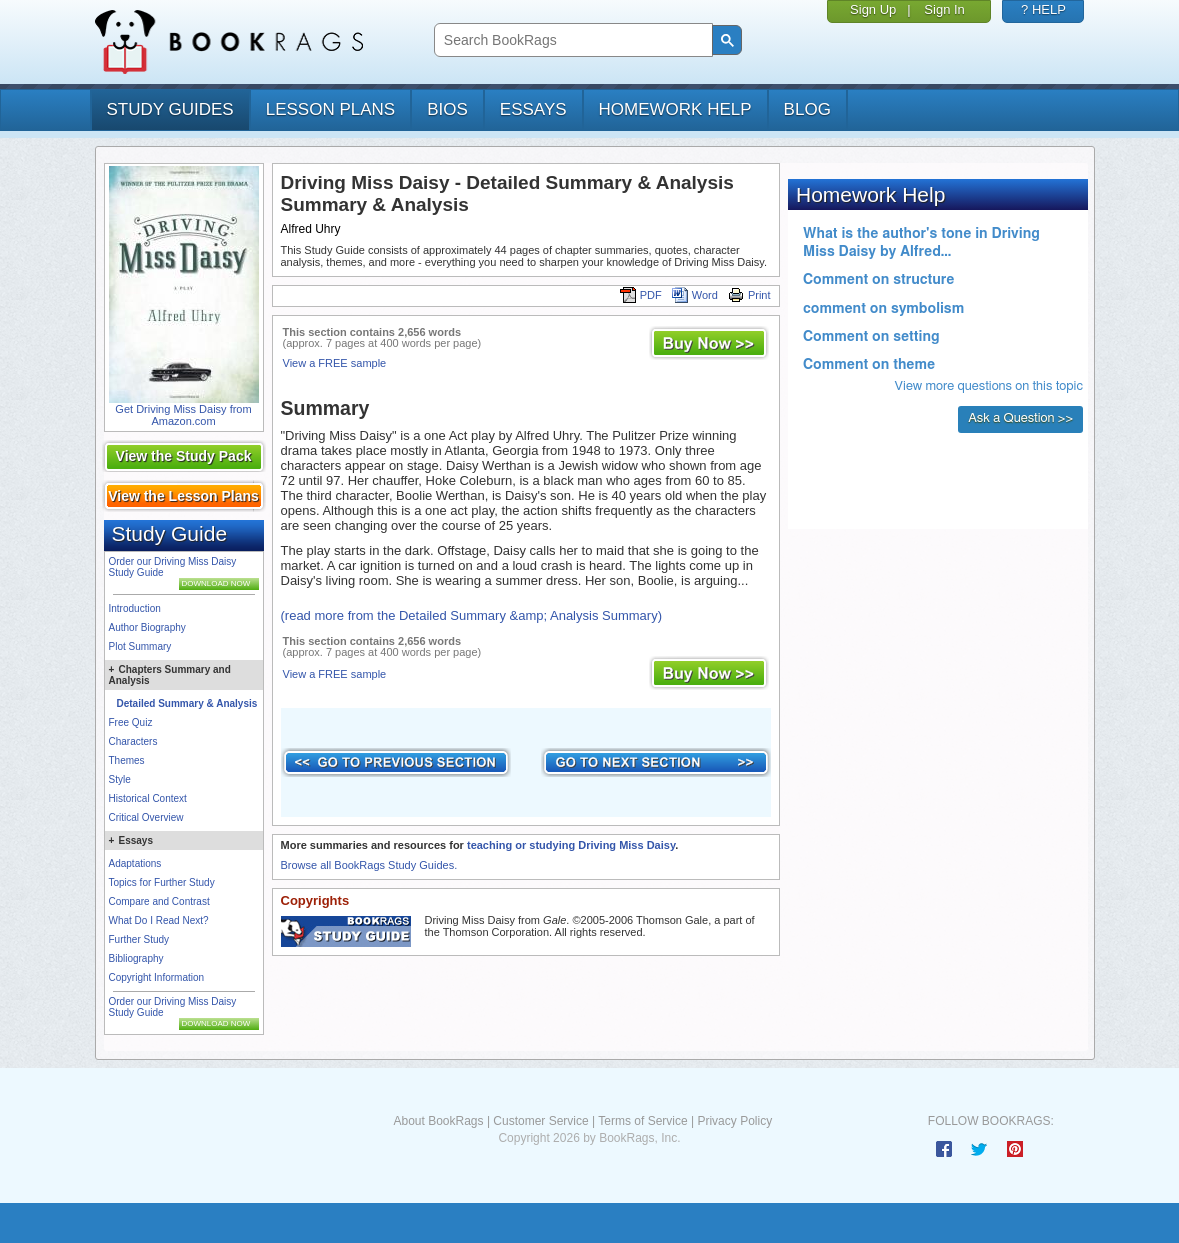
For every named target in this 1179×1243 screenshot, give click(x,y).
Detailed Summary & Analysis (187, 703)
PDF (641, 295)
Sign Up (873, 9)
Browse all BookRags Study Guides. (369, 865)
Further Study (139, 939)
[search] (571, 40)
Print (749, 295)
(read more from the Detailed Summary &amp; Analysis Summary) (471, 615)
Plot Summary (140, 646)
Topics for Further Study (162, 882)
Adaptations (135, 863)
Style (120, 779)
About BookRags (438, 1121)
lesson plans (330, 109)
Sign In (944, 9)
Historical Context (148, 798)
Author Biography (147, 627)
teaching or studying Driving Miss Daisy (571, 845)
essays (533, 109)
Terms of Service (642, 1121)
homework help (675, 109)
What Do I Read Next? (159, 920)
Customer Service (540, 1121)
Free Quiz (131, 722)
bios (447, 109)
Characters (133, 741)
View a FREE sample (335, 363)
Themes (127, 760)
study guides (170, 109)
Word (695, 295)
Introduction (135, 608)
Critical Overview (146, 817)
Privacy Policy (734, 1121)
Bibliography (136, 958)
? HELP (1043, 9)
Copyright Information (157, 977)
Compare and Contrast (159, 901)
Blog (807, 109)
